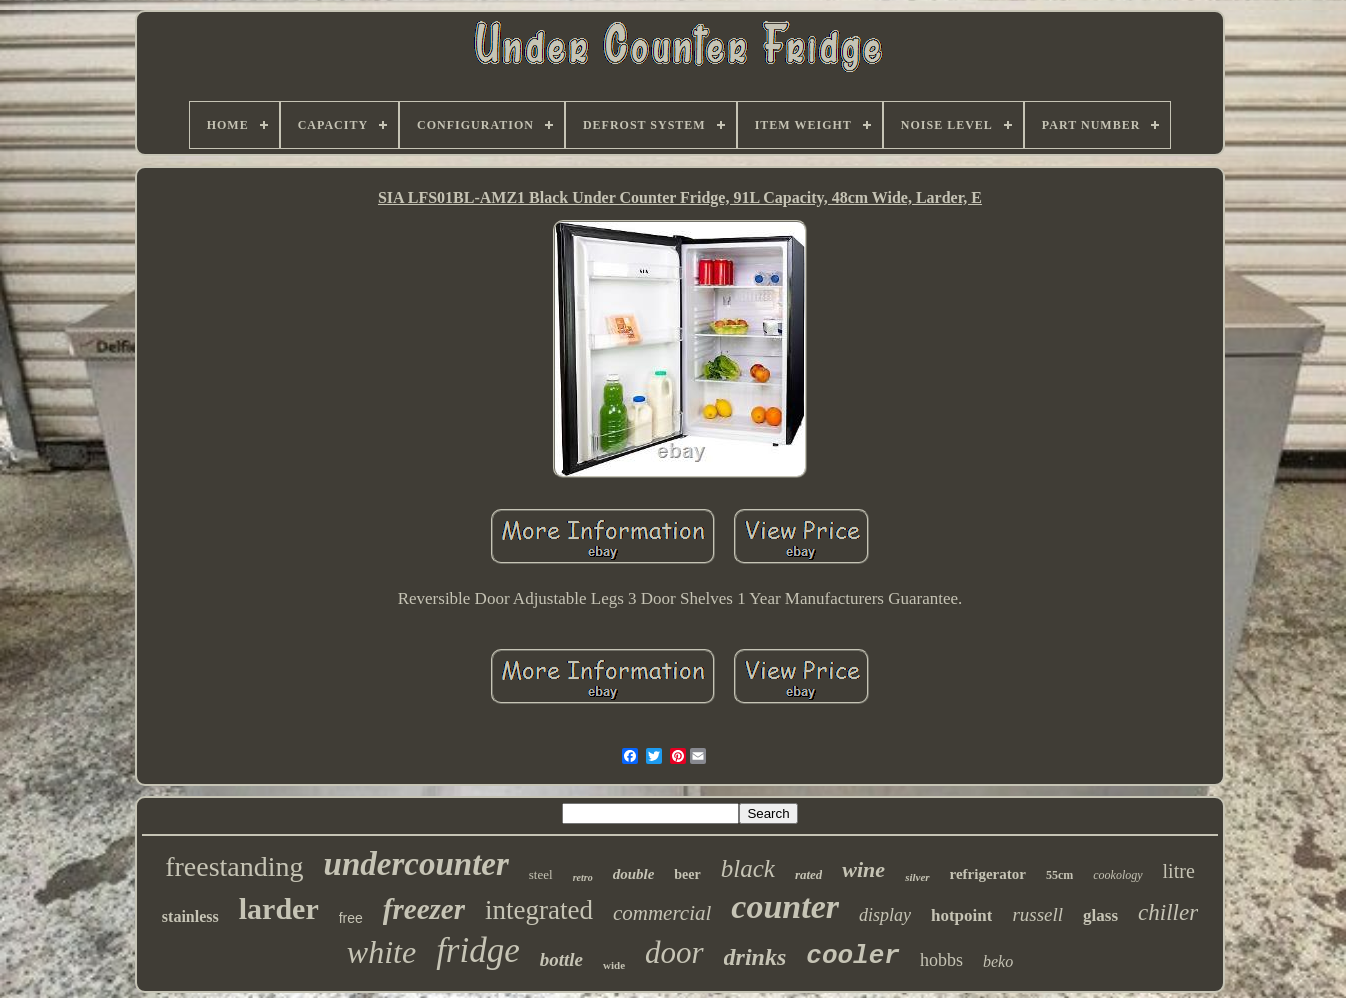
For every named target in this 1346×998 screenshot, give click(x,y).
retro (583, 877)
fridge (478, 950)
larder (279, 908)
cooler (853, 956)
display (885, 915)
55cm (1059, 875)
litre (1179, 871)
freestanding (234, 866)
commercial (662, 913)
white (381, 952)
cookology (1117, 875)
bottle (561, 959)
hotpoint (961, 915)
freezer (424, 909)
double (634, 874)
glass (1100, 915)
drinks (755, 957)
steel (541, 874)
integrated (539, 910)
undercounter (416, 864)
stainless (190, 916)
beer (687, 874)
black (748, 868)
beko (998, 961)
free (351, 918)
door (674, 952)
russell (1037, 914)
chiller (1168, 912)
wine (863, 869)
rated (808, 874)
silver (917, 877)
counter (785, 906)
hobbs (941, 960)
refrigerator (988, 874)
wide (614, 965)
